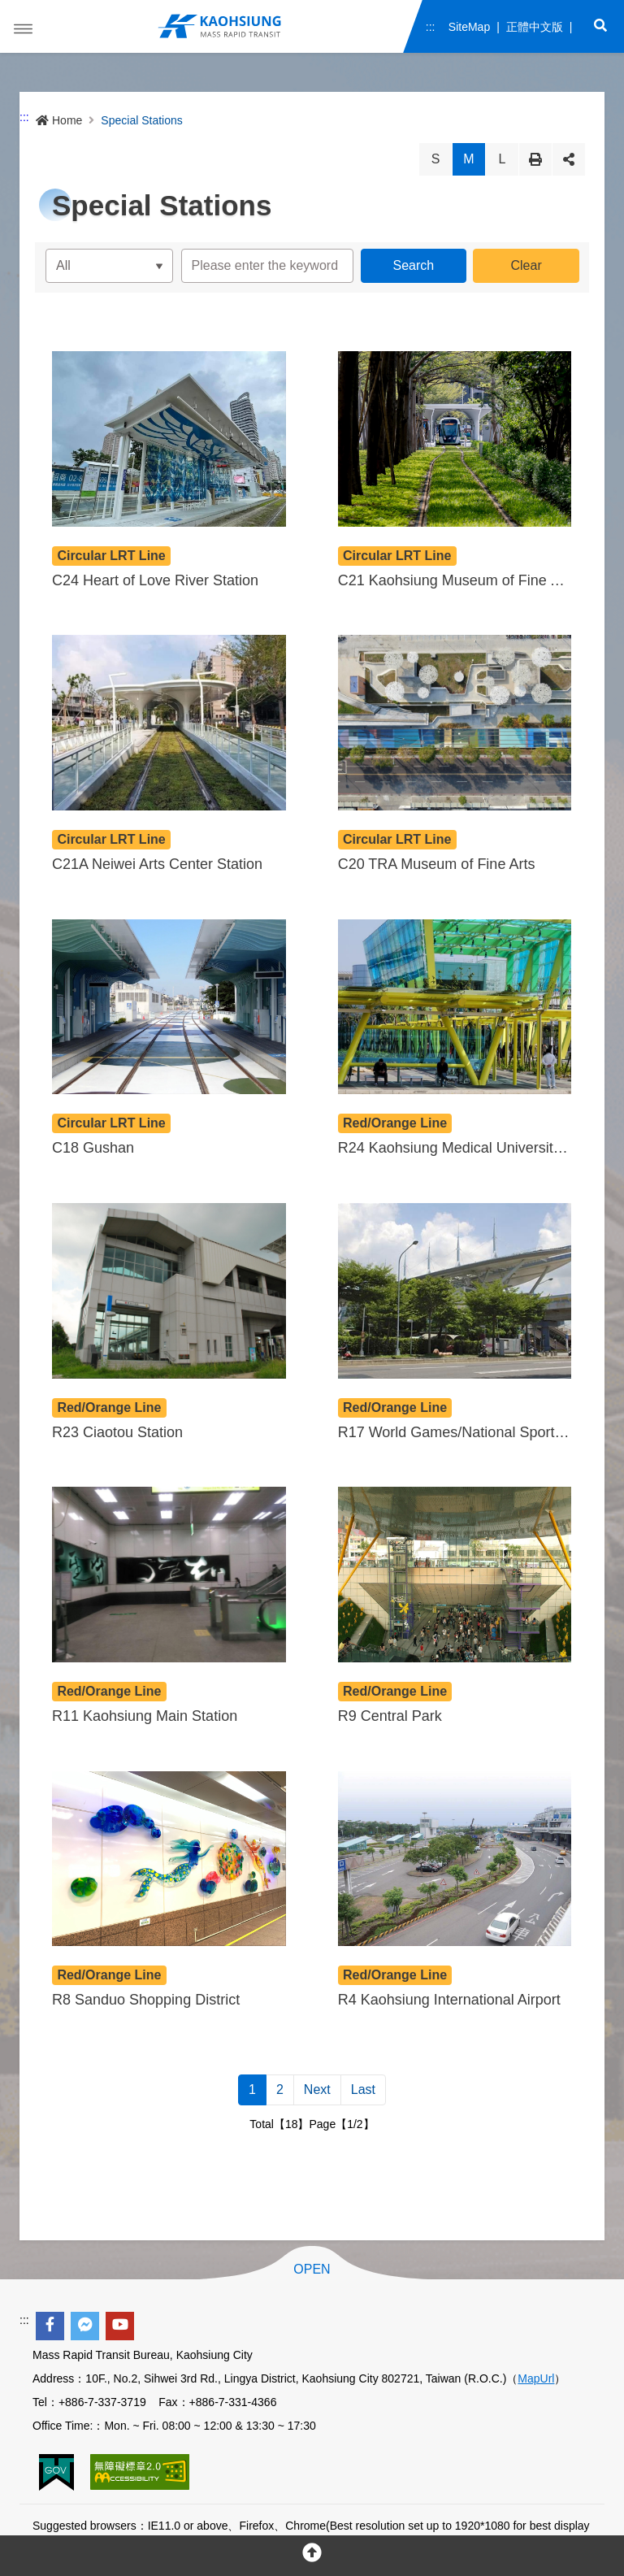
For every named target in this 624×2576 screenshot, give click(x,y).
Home (59, 120)
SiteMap (468, 26)
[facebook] (50, 2326)
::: (431, 26)
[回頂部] (312, 2555)
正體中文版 (533, 26)
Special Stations (141, 120)
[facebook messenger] (85, 2326)
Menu (23, 29)
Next (317, 2089)
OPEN (311, 2269)
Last (363, 2089)
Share (568, 159)
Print (535, 159)
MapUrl (536, 2378)
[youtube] (120, 2326)
